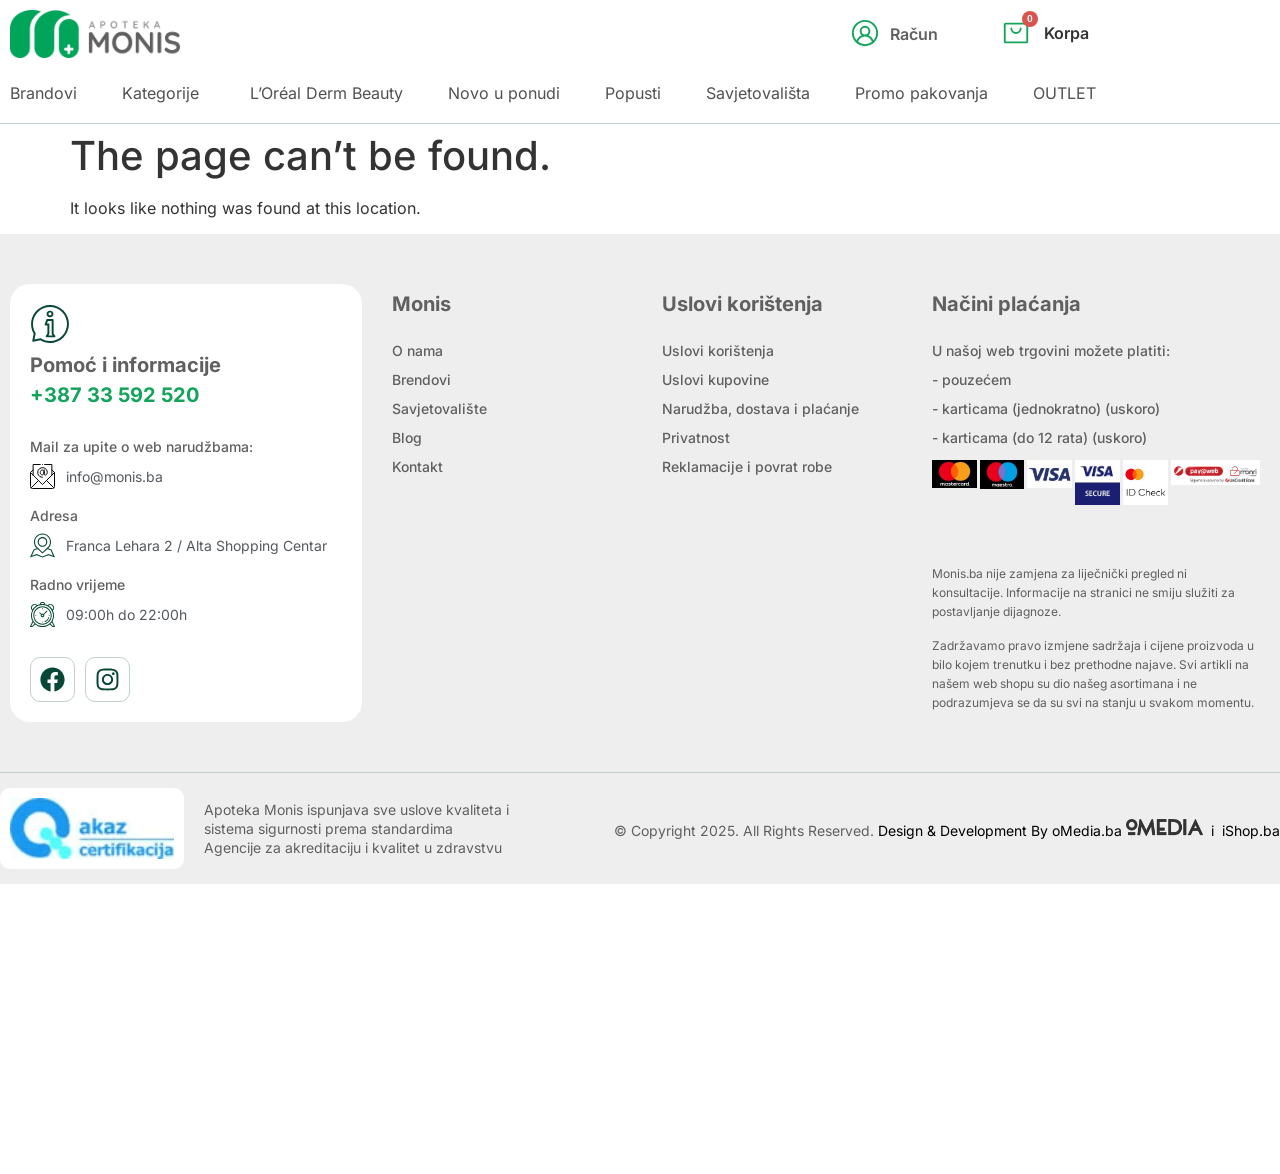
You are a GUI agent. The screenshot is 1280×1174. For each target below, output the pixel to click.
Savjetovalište (439, 408)
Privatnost (696, 437)
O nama (417, 350)
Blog (407, 437)
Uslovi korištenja (718, 350)
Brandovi (43, 93)
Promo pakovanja (921, 93)
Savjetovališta (758, 93)
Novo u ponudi (504, 93)
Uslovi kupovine (715, 379)
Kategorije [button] (160, 93)
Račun (914, 34)
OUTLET (1064, 93)
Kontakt (417, 466)
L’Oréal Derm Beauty (326, 93)
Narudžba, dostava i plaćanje (760, 408)
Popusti (633, 93)
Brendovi (421, 379)
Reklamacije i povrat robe (747, 466)
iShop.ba (1251, 830)
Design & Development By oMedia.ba (1042, 830)
